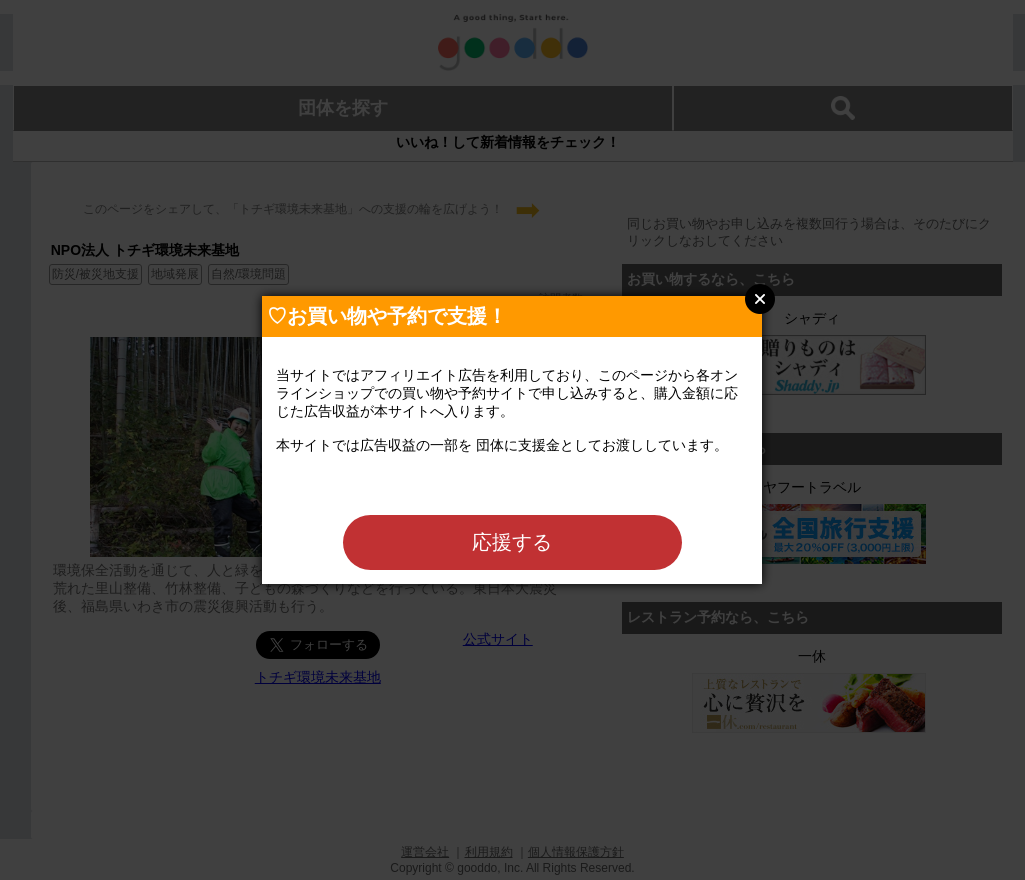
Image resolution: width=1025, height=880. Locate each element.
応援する (512, 542)
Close (760, 299)
